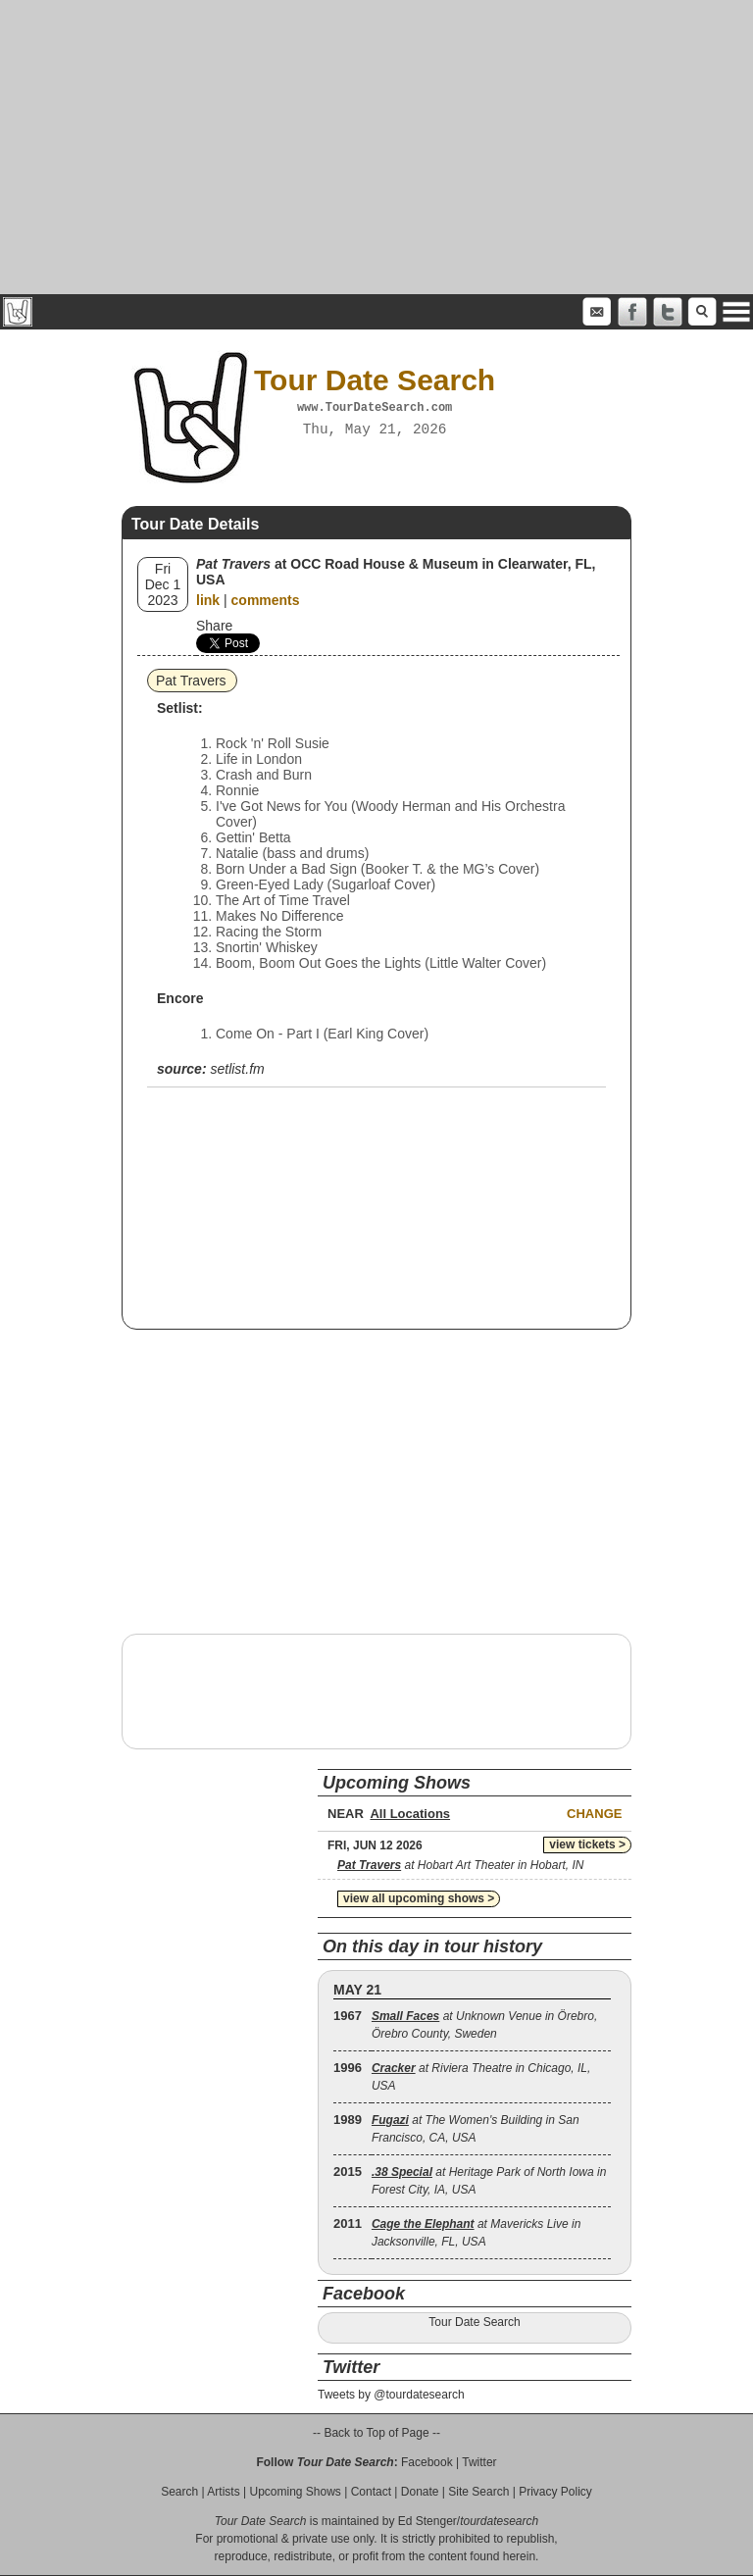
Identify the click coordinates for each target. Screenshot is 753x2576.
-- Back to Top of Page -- (376, 2433)
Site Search (478, 2492)
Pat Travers (191, 680)
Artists (223, 2492)
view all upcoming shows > (418, 1898)
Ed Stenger (427, 2521)
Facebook (427, 2462)
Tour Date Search (474, 2322)
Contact (371, 2492)
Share (214, 625)
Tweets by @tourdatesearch (391, 2394)
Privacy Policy (555, 2492)
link (208, 600)
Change (594, 1813)
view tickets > (587, 1844)
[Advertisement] (376, 147)
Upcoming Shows (294, 2492)
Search (179, 2492)
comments (265, 600)
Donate (420, 2492)
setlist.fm (237, 1069)
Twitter (479, 2462)
